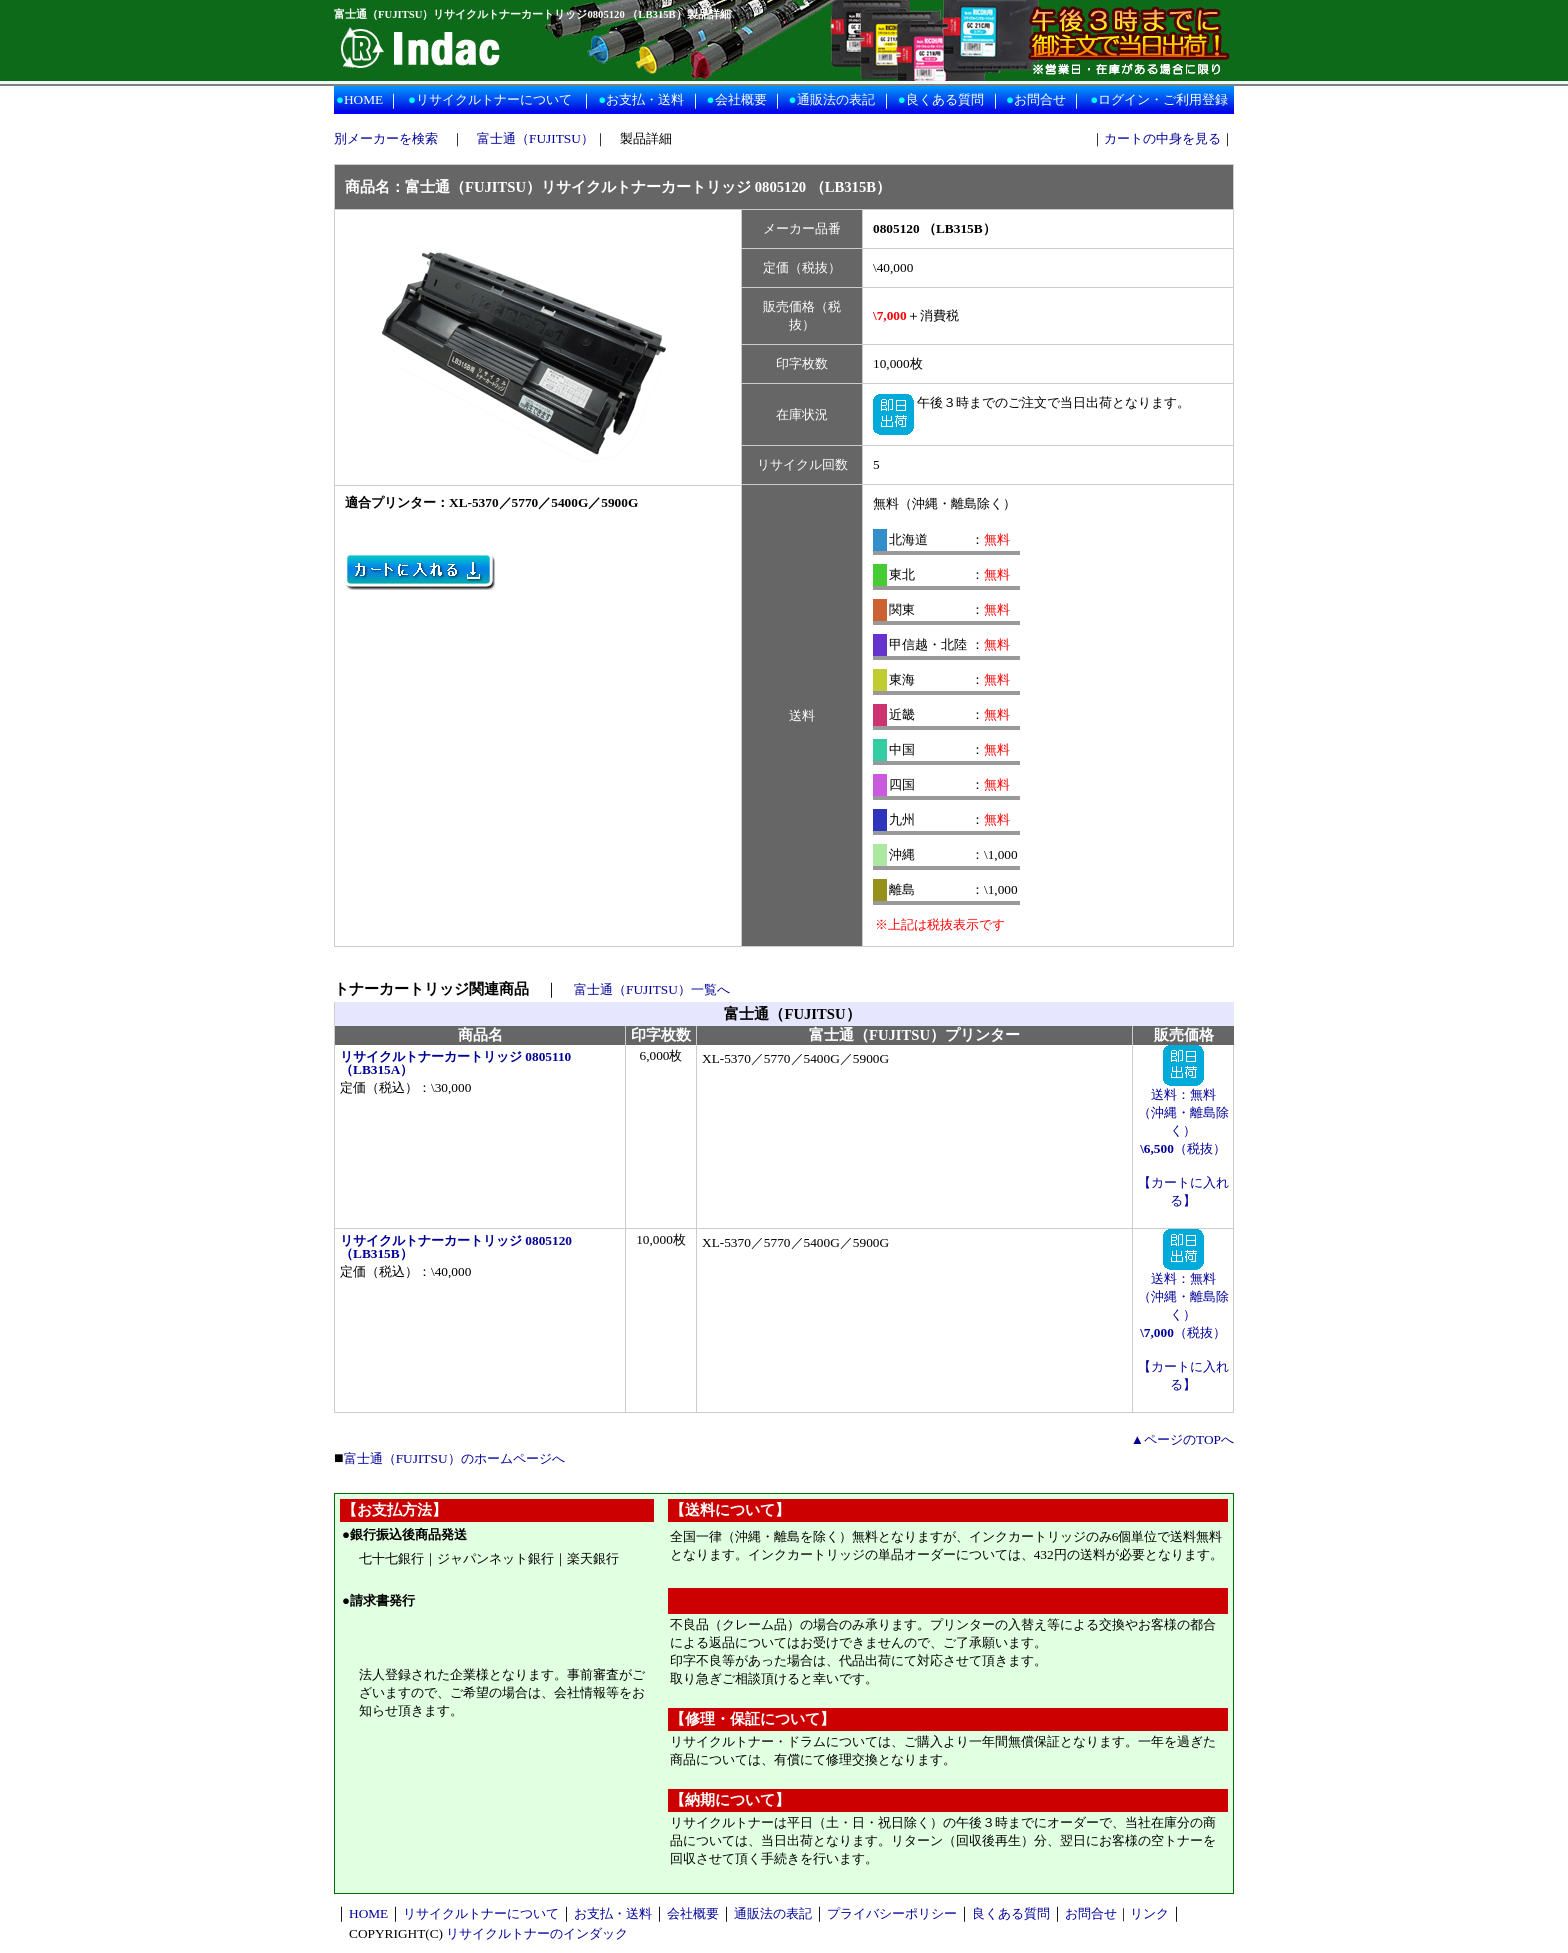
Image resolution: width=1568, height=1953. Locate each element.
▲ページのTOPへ (1182, 1439)
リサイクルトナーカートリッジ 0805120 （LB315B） (456, 1247)
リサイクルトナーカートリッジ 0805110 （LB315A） (455, 1063)
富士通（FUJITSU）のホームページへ (454, 1458)
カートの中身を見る (1162, 138)
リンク (1149, 1913)
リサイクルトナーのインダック (537, 1933)
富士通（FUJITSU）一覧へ (652, 989)
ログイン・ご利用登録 (1163, 99)
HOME (363, 99)
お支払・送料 (645, 99)
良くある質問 (945, 99)
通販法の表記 (836, 99)
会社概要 (741, 99)
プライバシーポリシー (892, 1913)
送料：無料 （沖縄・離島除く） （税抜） (1183, 1115)
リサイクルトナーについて (494, 99)
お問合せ (1040, 99)
